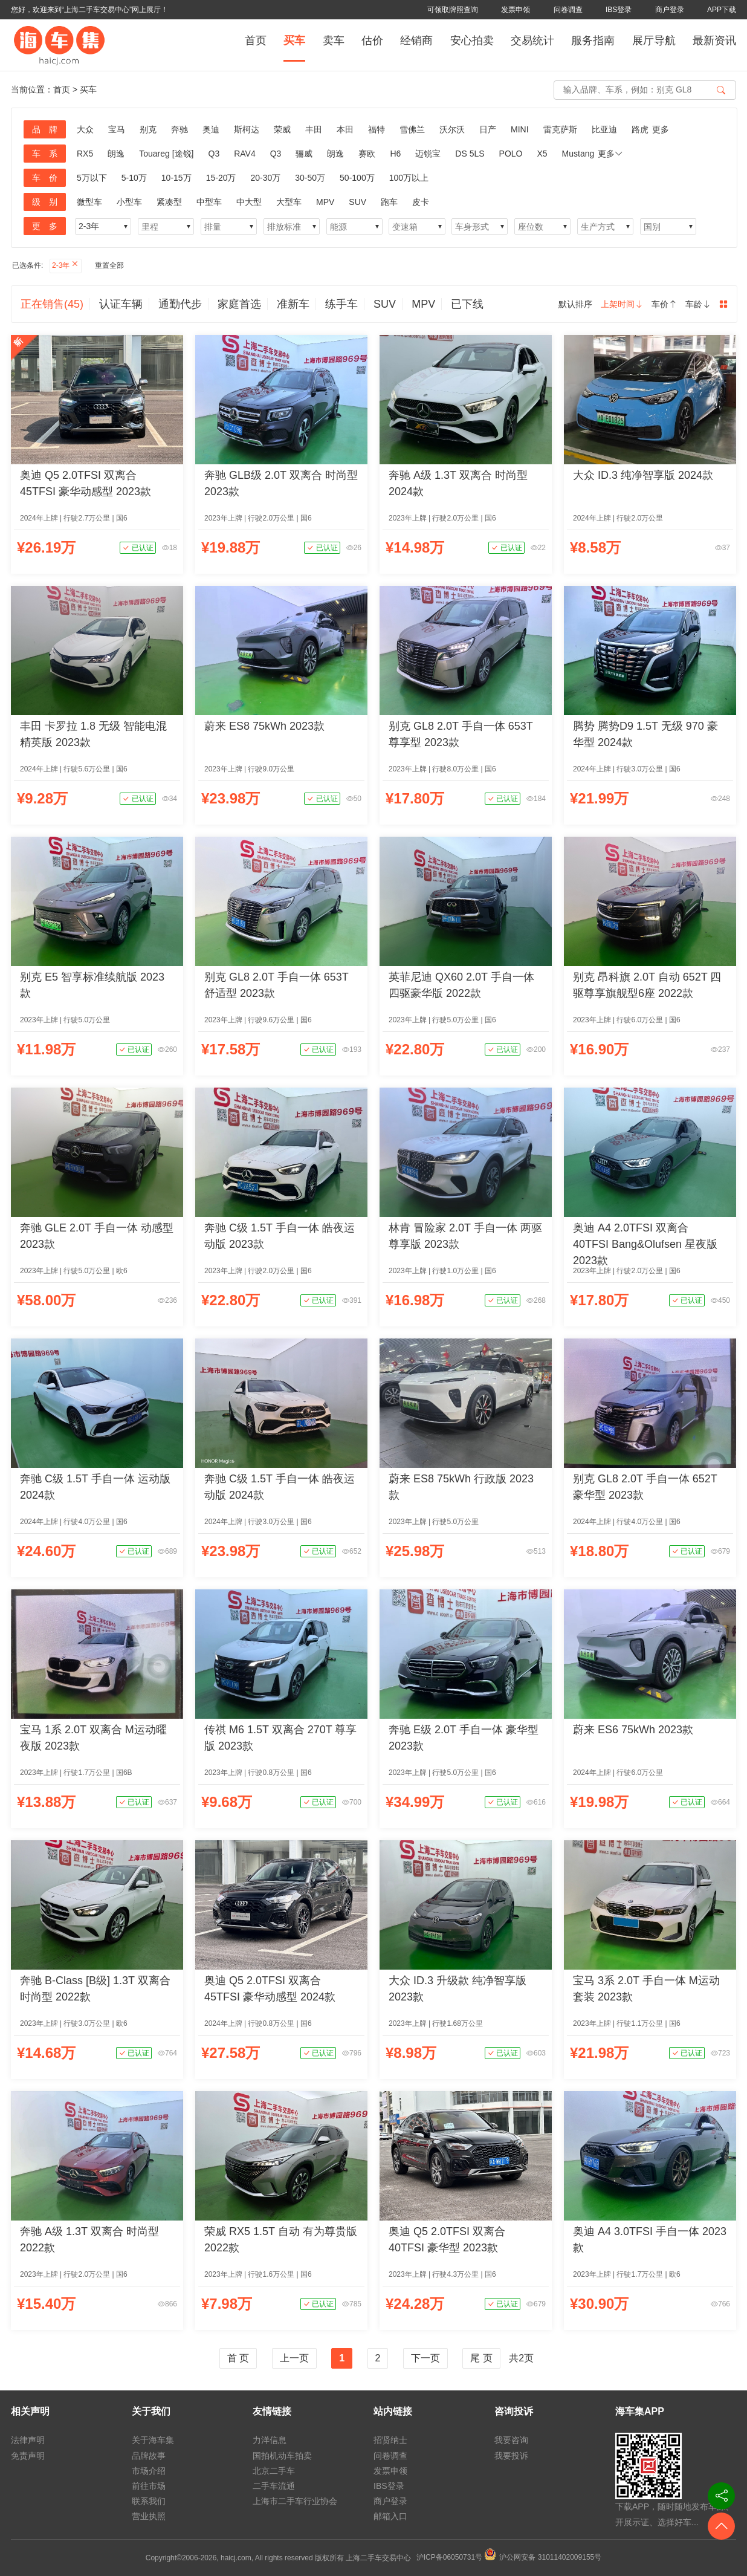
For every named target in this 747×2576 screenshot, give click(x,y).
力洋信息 (269, 2440)
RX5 (85, 153)
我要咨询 (511, 2440)
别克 (148, 129)
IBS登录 (619, 9)
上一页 (294, 2358)
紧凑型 (169, 202)
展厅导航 (654, 40)
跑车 (389, 202)
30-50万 (310, 178)
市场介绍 (149, 2471)
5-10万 (134, 178)
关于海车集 (153, 2440)
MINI (520, 129)
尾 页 (481, 2358)
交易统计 (532, 40)
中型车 (209, 202)
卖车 (333, 40)
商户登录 (669, 9)
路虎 (640, 129)
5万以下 (92, 178)
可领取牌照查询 (452, 9)
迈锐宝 (428, 153)
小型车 (129, 202)
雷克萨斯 (560, 129)
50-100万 (357, 178)
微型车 (89, 202)
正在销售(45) (52, 304)
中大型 (249, 202)
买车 (294, 40)
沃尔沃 (452, 129)
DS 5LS (469, 153)
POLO (511, 153)
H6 (395, 153)
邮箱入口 (390, 2516)
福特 (376, 129)
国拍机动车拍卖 (282, 2456)
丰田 (313, 129)
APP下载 (721, 9)
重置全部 (109, 265)
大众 (85, 129)
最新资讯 (714, 40)
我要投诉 (511, 2456)
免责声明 (28, 2456)
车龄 (698, 304)
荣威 (282, 129)
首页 (256, 40)
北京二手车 (274, 2471)
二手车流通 (274, 2486)
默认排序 (575, 304)
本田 (345, 129)
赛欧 (366, 153)
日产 (487, 129)
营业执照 (149, 2516)
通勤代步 (180, 304)
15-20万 (221, 178)
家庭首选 (239, 304)
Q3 (214, 153)
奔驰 (179, 129)
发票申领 (515, 9)
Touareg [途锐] (166, 153)
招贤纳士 (390, 2440)
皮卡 (420, 202)
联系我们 (149, 2501)
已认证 (137, 547)
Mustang (578, 153)
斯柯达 (246, 129)
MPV (325, 202)
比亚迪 (604, 129)
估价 (372, 40)
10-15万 (176, 178)
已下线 (467, 304)
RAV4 (245, 153)
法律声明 (28, 2440)
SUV (357, 202)
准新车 (293, 304)
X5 (542, 153)
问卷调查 (568, 9)
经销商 (416, 40)
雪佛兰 (412, 129)
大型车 (289, 202)
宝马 (116, 129)
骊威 (304, 153)
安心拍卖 (472, 40)
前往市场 (149, 2486)
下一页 (425, 2358)
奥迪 (210, 129)
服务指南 (593, 40)
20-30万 (265, 178)
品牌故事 (149, 2456)
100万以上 (408, 178)
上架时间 (622, 304)
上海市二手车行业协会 (295, 2501)
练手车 (341, 304)
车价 (664, 304)
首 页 (238, 2358)
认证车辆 (121, 304)
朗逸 (116, 153)
